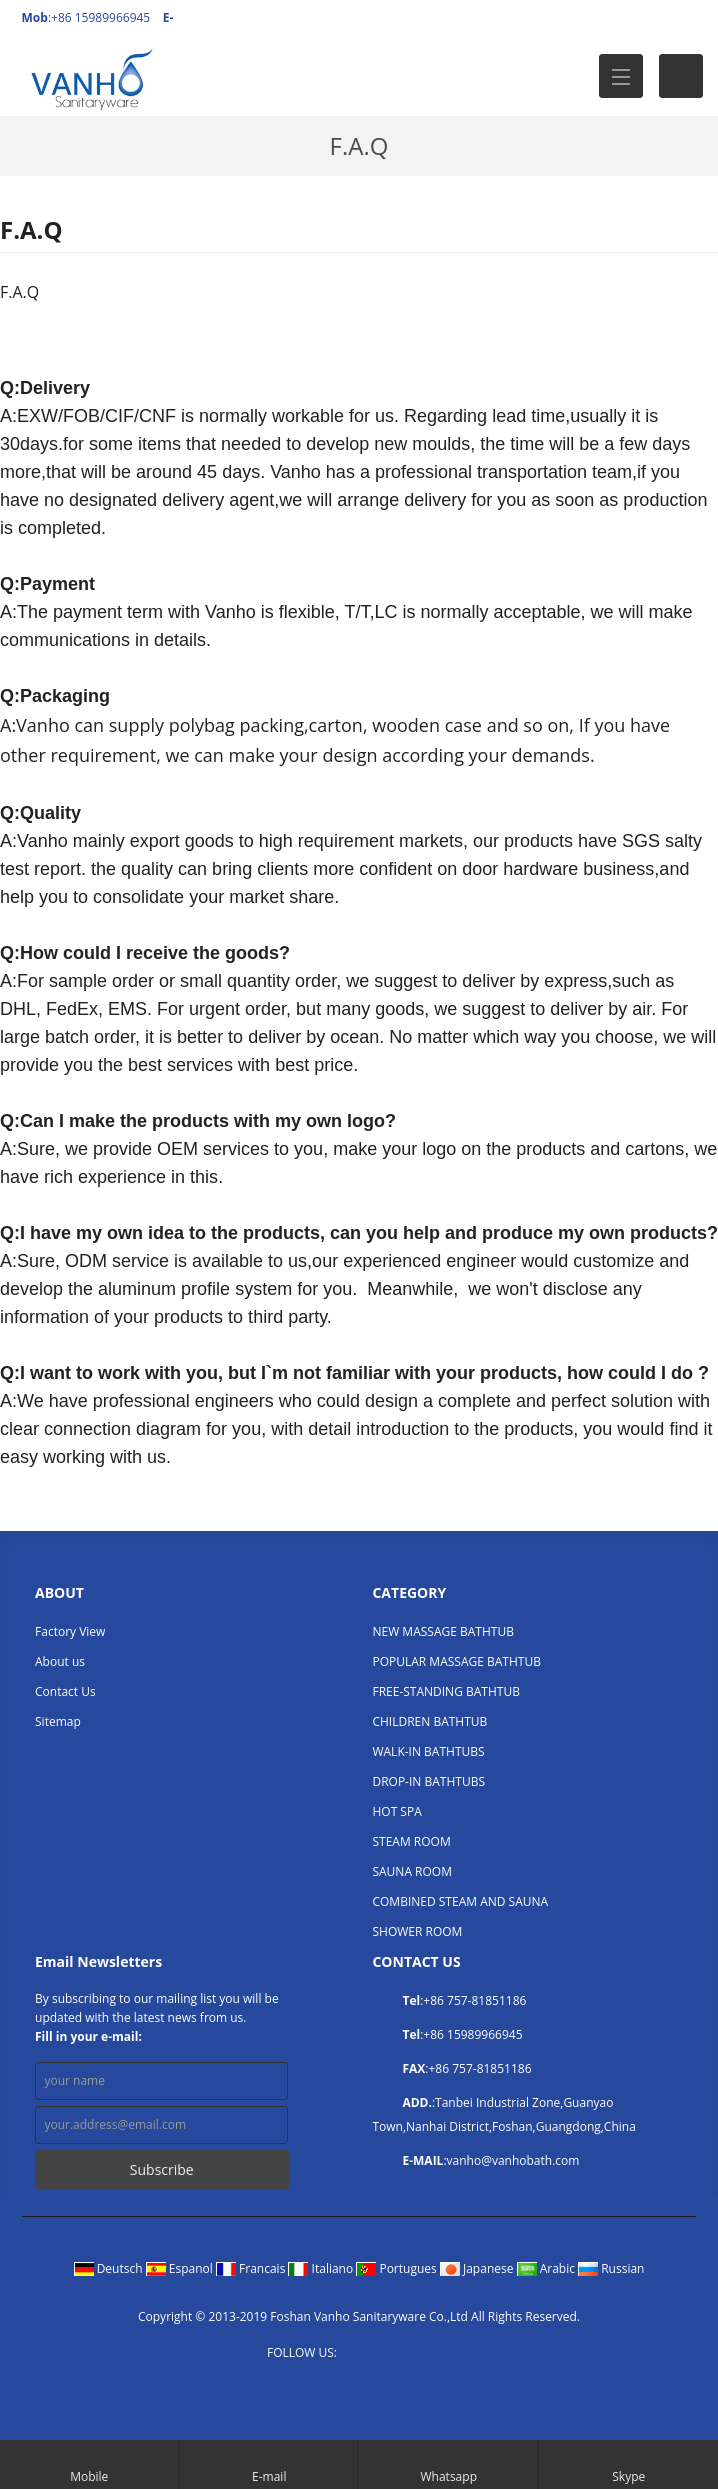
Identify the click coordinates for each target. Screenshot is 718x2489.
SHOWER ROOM (417, 1931)
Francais (252, 2268)
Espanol (181, 2268)
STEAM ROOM (411, 1841)
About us (60, 1661)
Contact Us (65, 1691)
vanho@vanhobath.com (513, 2160)
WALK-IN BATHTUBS (428, 1751)
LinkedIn (411, 2353)
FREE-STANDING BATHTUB (445, 1691)
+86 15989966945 (472, 2034)
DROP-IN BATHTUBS (428, 1781)
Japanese (478, 2268)
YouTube (438, 2353)
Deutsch (110, 2268)
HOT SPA (396, 1811)
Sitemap (58, 1721)
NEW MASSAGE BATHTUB (442, 1631)
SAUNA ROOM (412, 1871)
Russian (611, 2268)
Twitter (384, 2353)
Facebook (357, 2353)
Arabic (548, 2268)
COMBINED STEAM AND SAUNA (460, 1901)
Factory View (70, 1631)
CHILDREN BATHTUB (429, 1721)
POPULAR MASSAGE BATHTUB (456, 1661)
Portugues (398, 2268)
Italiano (322, 2268)
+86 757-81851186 (474, 2000)
